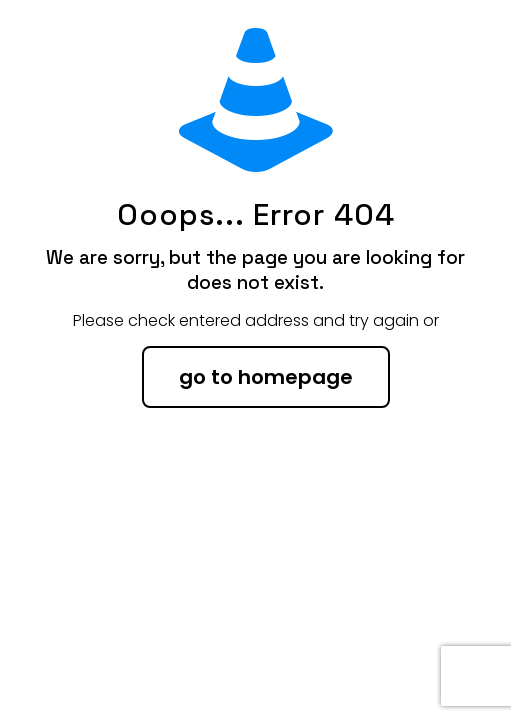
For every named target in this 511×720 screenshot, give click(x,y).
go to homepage (266, 377)
